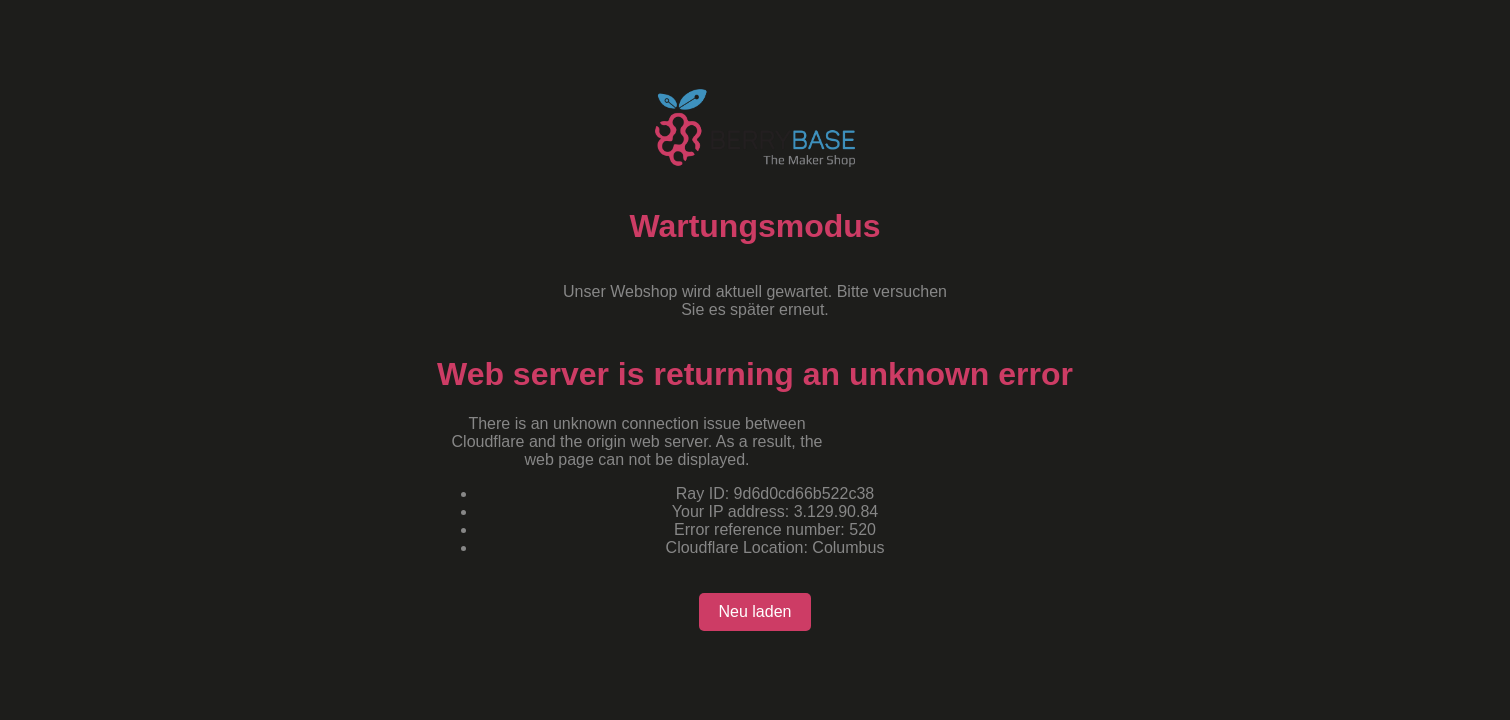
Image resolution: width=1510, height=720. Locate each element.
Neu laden (755, 611)
